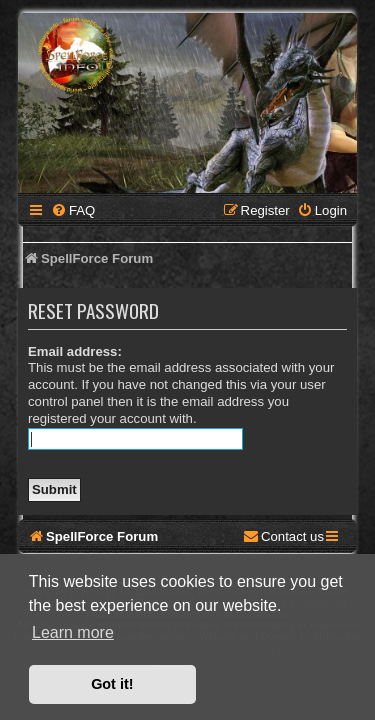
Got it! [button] (112, 684)
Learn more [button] (73, 632)
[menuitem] (73, 210)
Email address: (75, 351)
